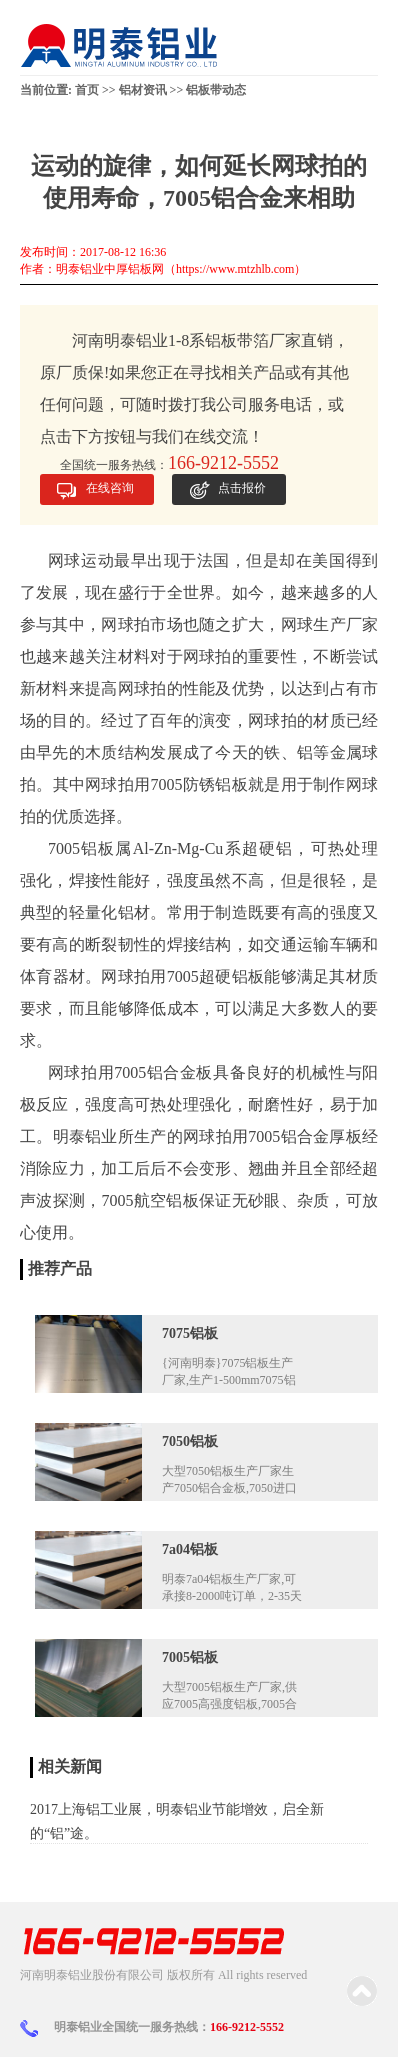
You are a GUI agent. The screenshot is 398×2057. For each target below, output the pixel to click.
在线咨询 (110, 488)
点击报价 (242, 488)
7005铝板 (190, 1657)
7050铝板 (190, 1441)
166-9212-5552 (247, 2027)
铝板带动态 (216, 90)
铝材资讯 (143, 90)
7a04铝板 (190, 1549)
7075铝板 (190, 1333)
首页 (87, 90)
